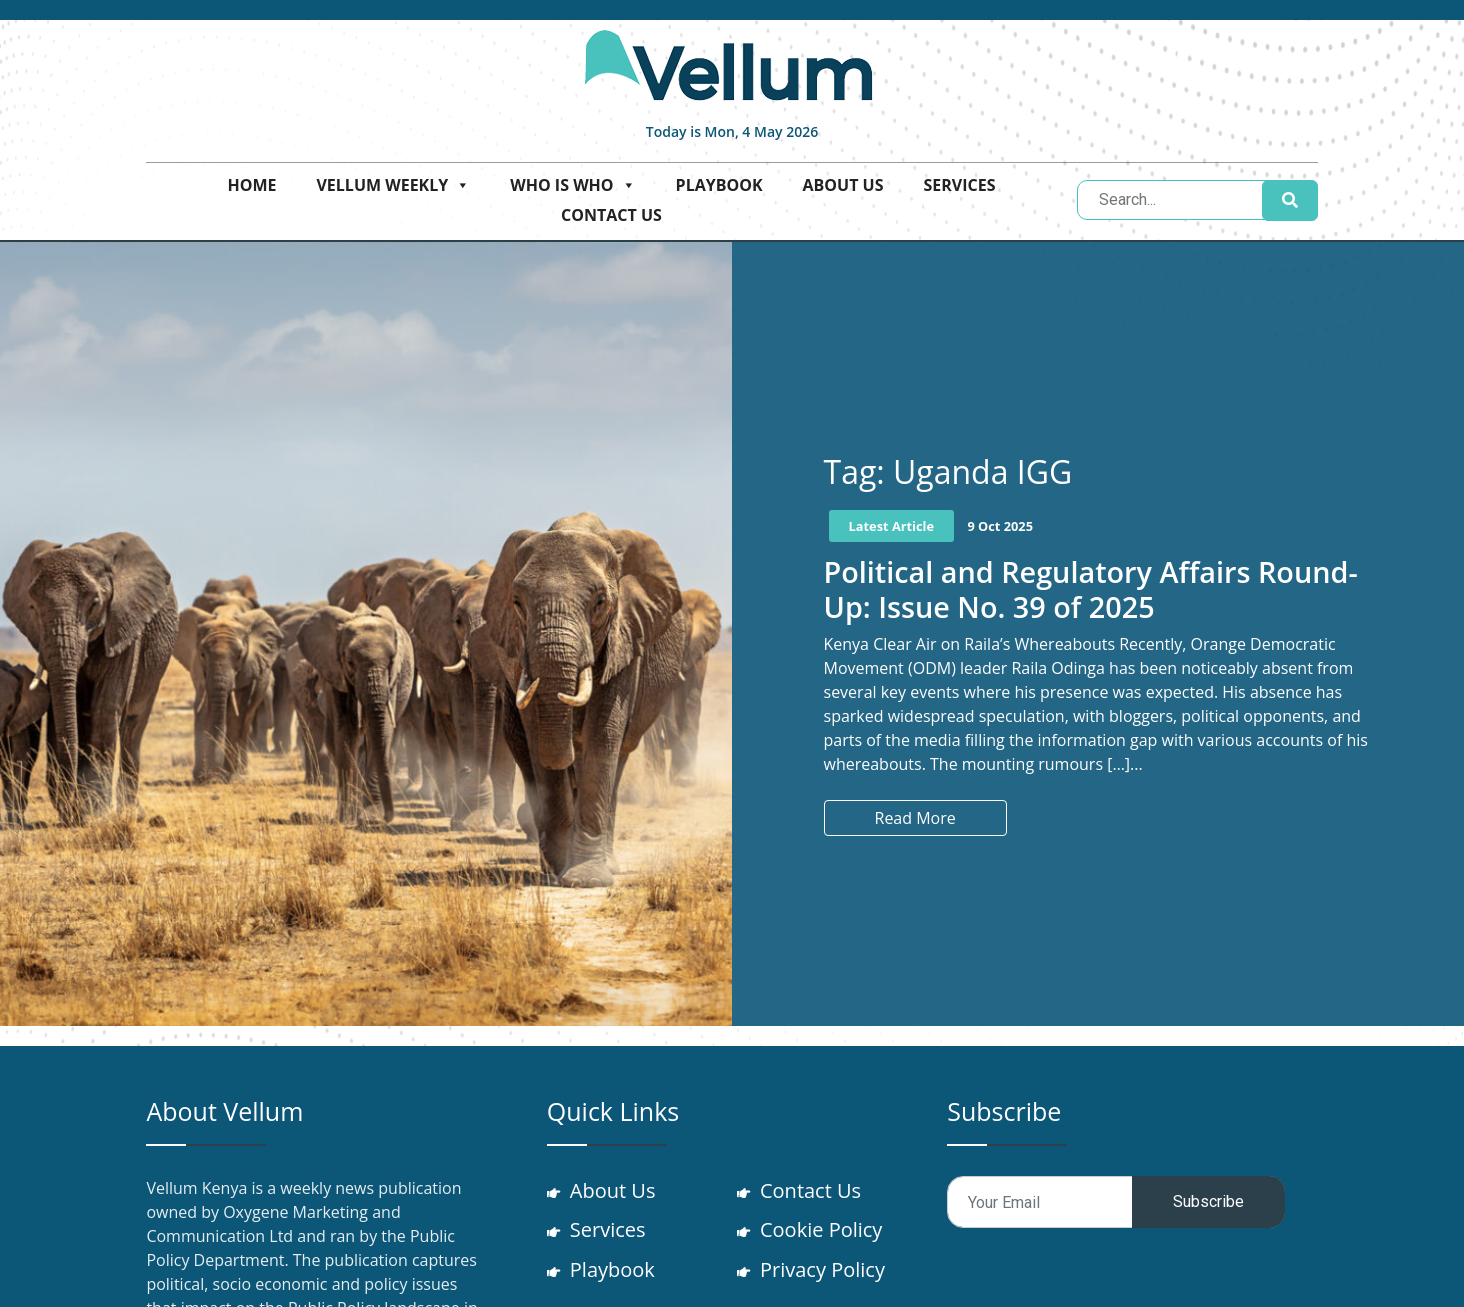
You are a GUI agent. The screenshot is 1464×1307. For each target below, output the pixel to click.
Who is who (572, 185)
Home (251, 185)
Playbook (719, 185)
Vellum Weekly (393, 185)
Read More (915, 818)
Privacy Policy (823, 1270)
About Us (843, 185)
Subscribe (1208, 1201)
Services (959, 185)
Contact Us (611, 215)
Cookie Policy (822, 1230)
